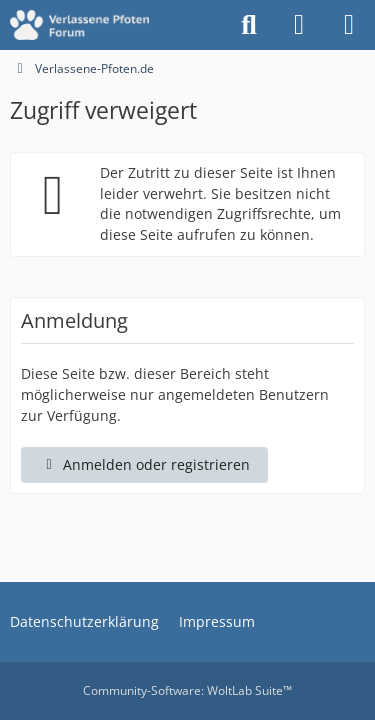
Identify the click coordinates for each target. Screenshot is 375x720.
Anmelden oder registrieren (144, 464)
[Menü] (349, 25)
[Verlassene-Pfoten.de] (79, 25)
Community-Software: (187, 690)
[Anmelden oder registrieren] (299, 25)
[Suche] (249, 25)
